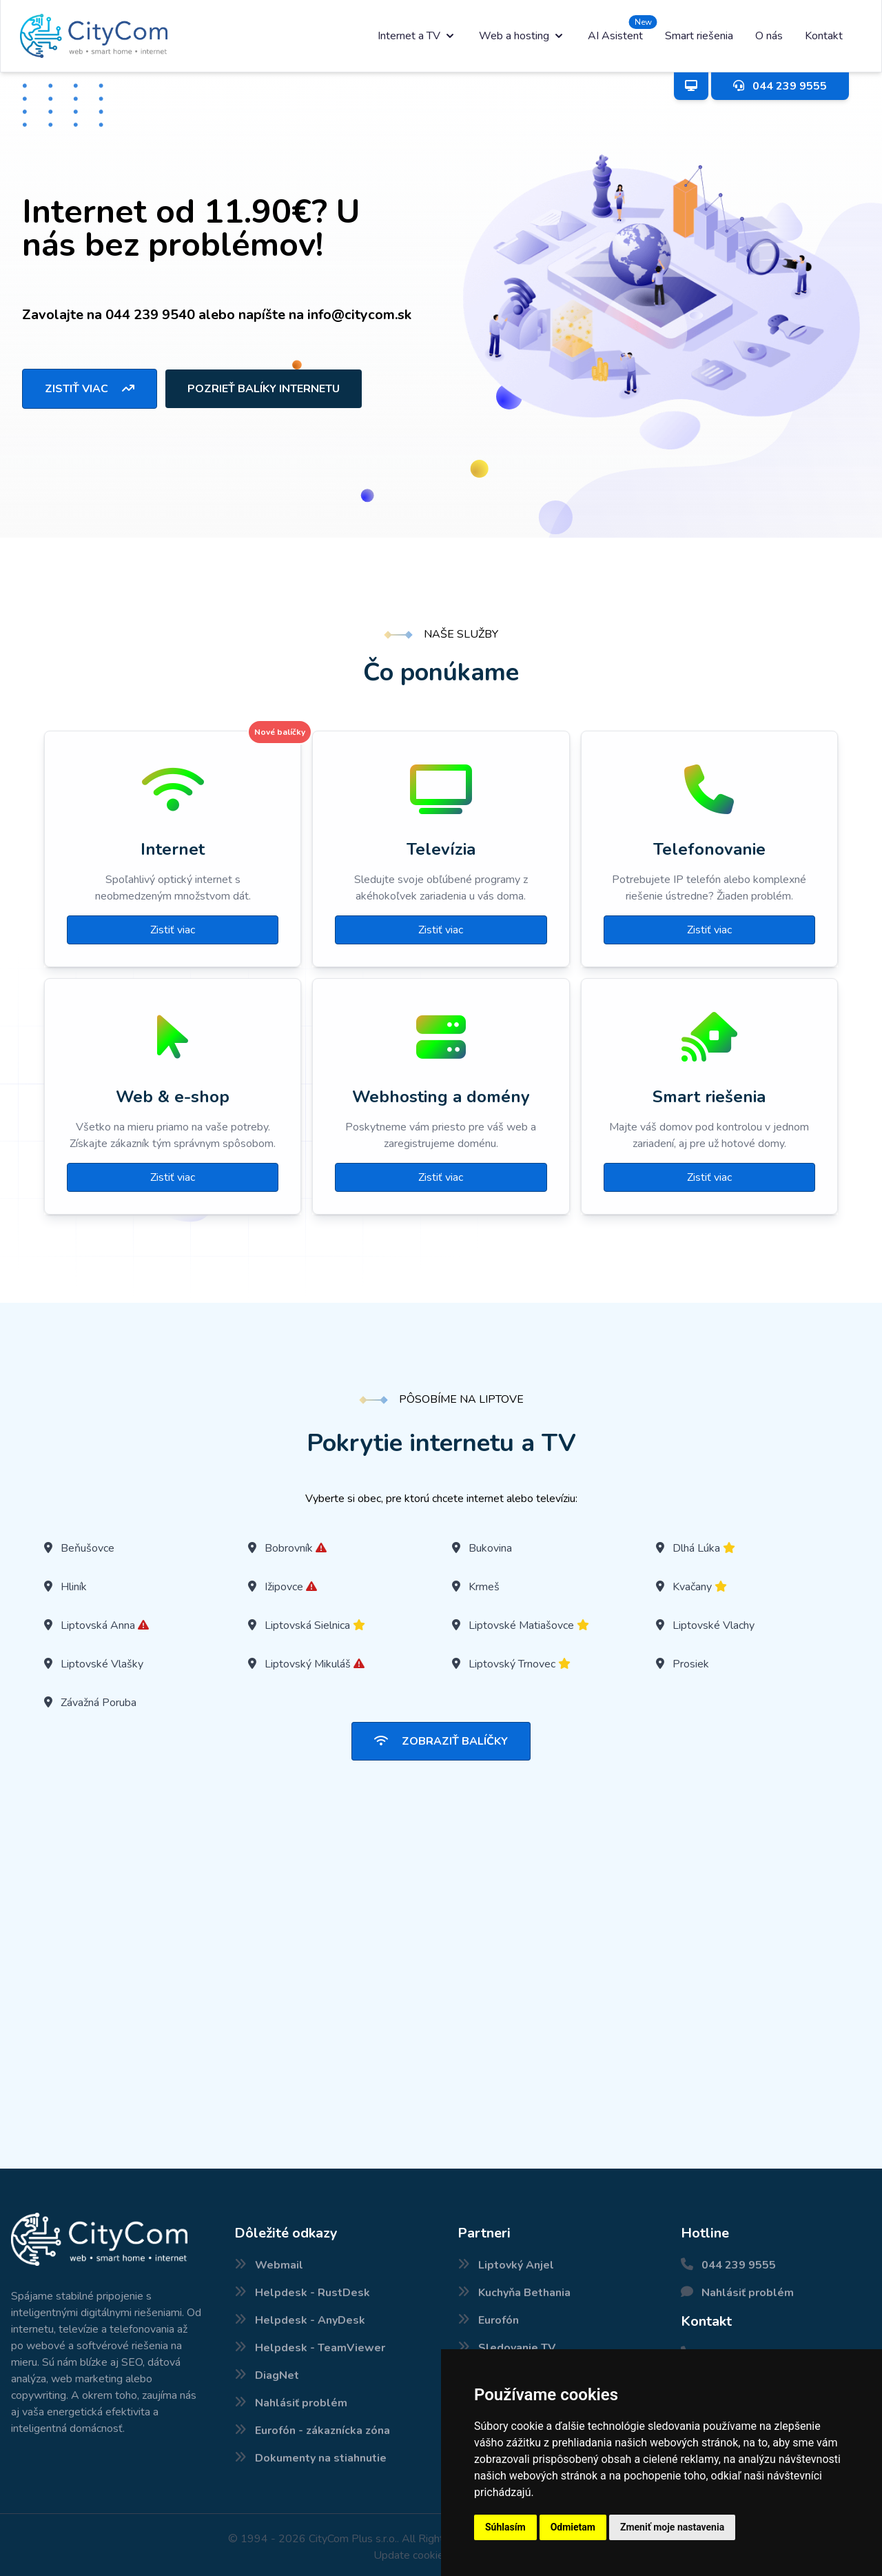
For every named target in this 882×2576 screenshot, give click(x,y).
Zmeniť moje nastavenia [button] (672, 2527)
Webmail (279, 2265)
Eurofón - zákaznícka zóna (322, 2430)
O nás (769, 35)
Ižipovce (284, 1586)
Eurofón (498, 2320)
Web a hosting (522, 35)
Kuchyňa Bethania (524, 2292)
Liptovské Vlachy (714, 1625)
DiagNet (277, 2375)
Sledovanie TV (516, 2347)
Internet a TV (417, 35)
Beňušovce (87, 1548)
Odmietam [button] (573, 2527)
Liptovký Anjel (516, 2265)
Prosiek (691, 1664)
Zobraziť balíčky (441, 1741)
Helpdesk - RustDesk (312, 2292)
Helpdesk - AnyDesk (310, 2320)
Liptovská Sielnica (307, 1625)
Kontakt (824, 35)
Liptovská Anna (98, 1625)
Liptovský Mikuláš (308, 1664)
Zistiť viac (89, 388)
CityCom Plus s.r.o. (353, 2538)
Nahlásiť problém (301, 2403)
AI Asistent (615, 35)
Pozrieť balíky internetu (263, 388)
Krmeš (484, 1586)
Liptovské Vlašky (102, 1664)
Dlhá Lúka (696, 1548)
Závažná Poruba (98, 1702)
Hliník (74, 1586)
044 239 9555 (738, 2265)
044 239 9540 (150, 314)
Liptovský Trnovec (512, 1664)
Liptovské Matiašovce (521, 1625)
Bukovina (490, 1548)
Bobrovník (289, 1548)
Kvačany (692, 1586)
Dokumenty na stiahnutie (321, 2458)
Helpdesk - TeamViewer (320, 2347)
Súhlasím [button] (505, 2527)
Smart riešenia (699, 35)
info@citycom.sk (359, 314)
